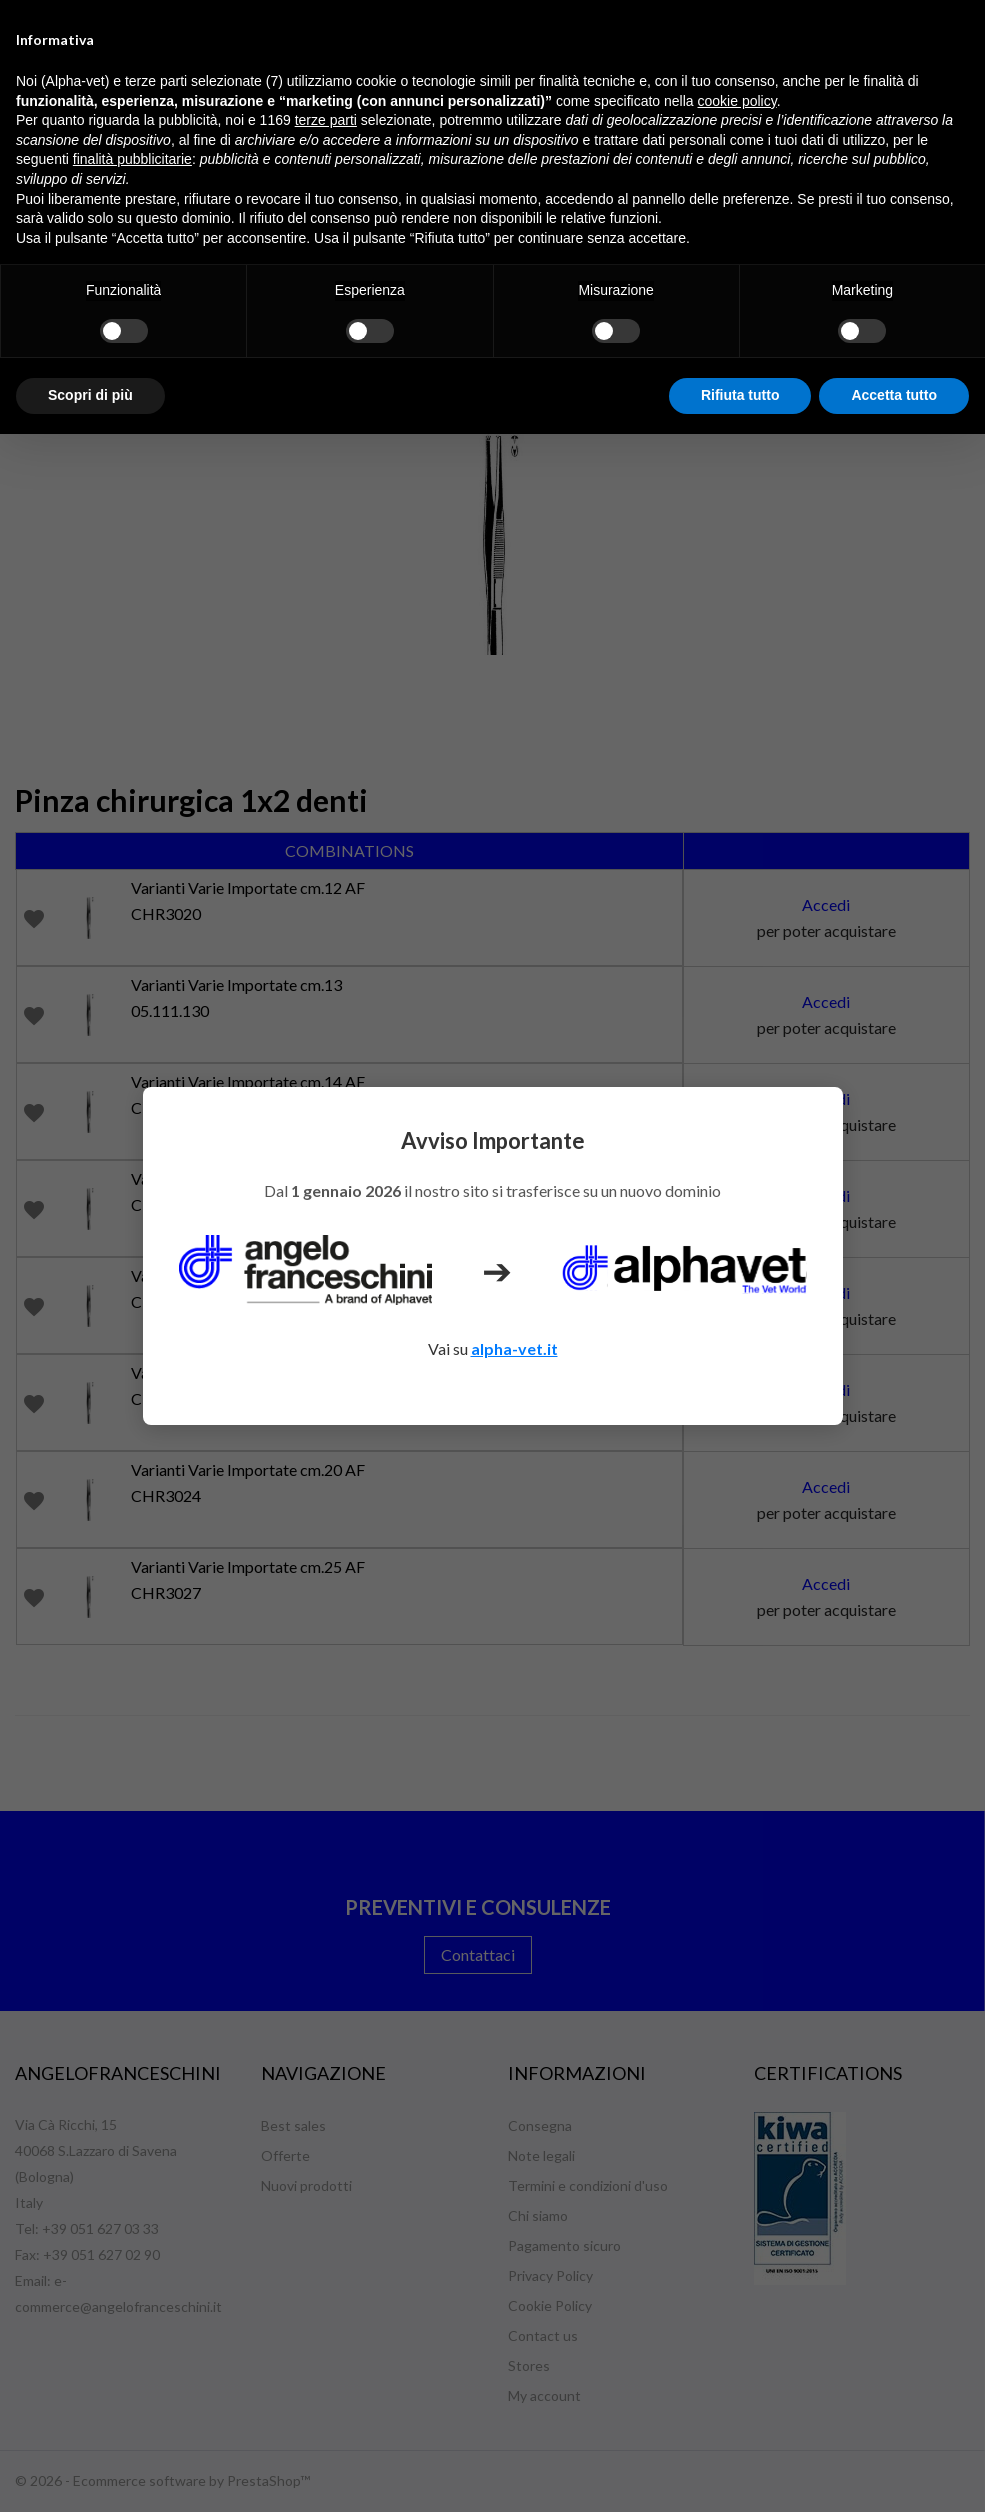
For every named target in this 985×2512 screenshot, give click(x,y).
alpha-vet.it (514, 1348)
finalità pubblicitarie (132, 159)
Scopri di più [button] (90, 395)
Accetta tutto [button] (894, 395)
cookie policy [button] (737, 101)
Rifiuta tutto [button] (740, 395)
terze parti (326, 120)
